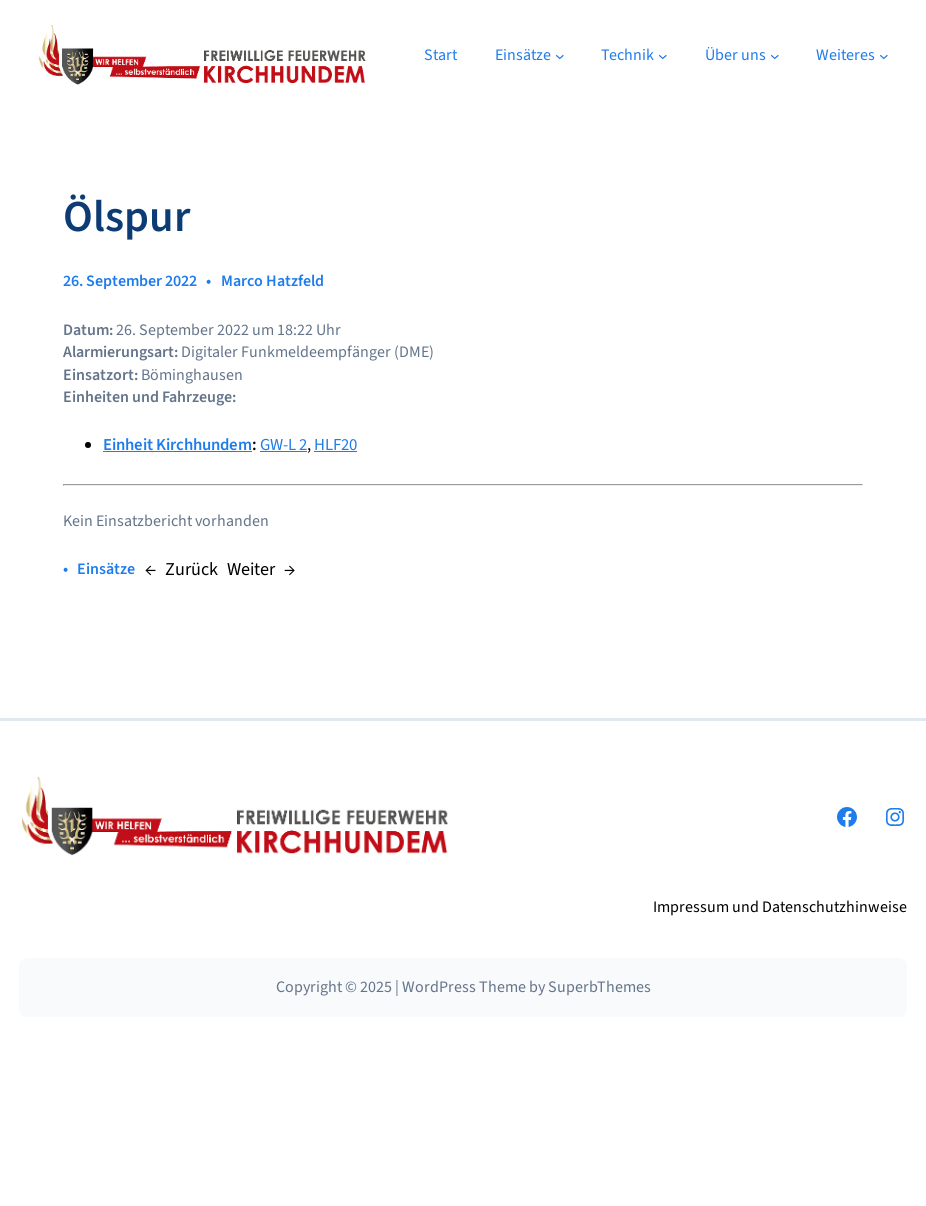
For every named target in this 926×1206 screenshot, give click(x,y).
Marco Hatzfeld (272, 281)
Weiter (251, 569)
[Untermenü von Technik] (663, 56)
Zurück (191, 569)
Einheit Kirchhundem (177, 445)
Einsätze (106, 569)
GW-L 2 (283, 445)
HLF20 (335, 445)
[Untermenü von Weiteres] (884, 56)
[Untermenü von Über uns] (775, 56)
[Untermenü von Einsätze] (560, 56)
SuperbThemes (599, 987)
